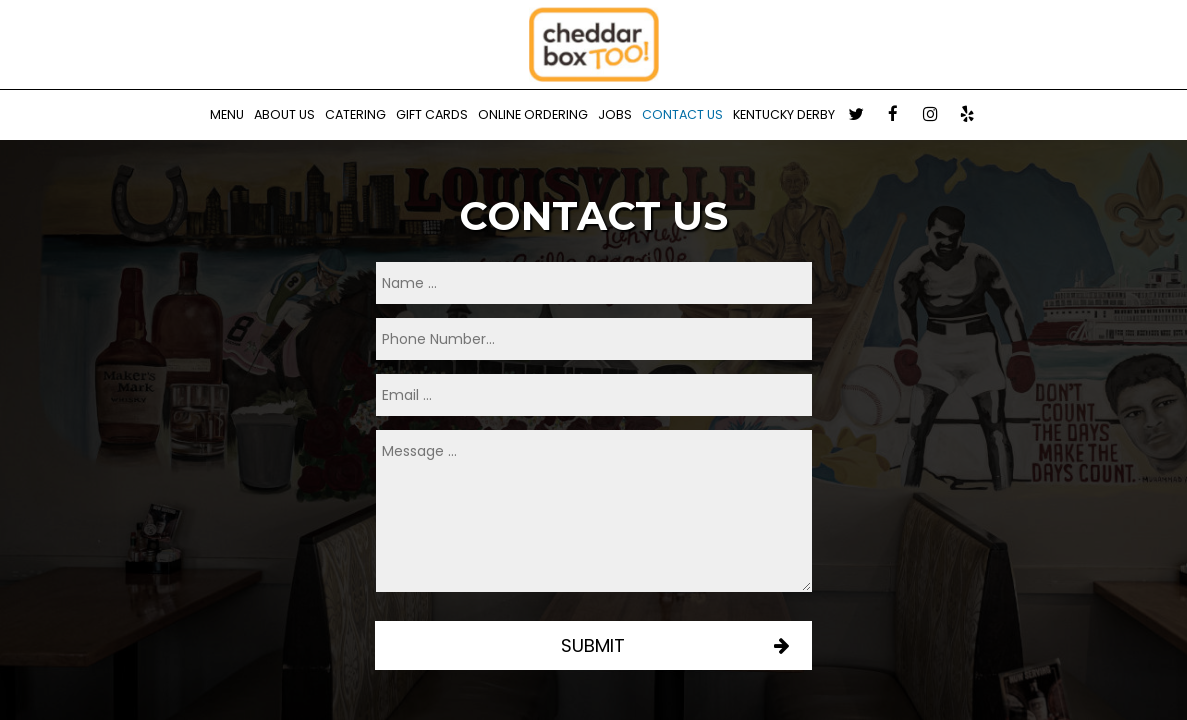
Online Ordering (533, 114)
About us (284, 114)
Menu (227, 114)
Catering (355, 114)
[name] (594, 283)
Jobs (615, 114)
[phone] (594, 339)
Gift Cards (432, 114)
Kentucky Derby (784, 114)
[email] (594, 395)
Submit (594, 645)
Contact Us (682, 114)
